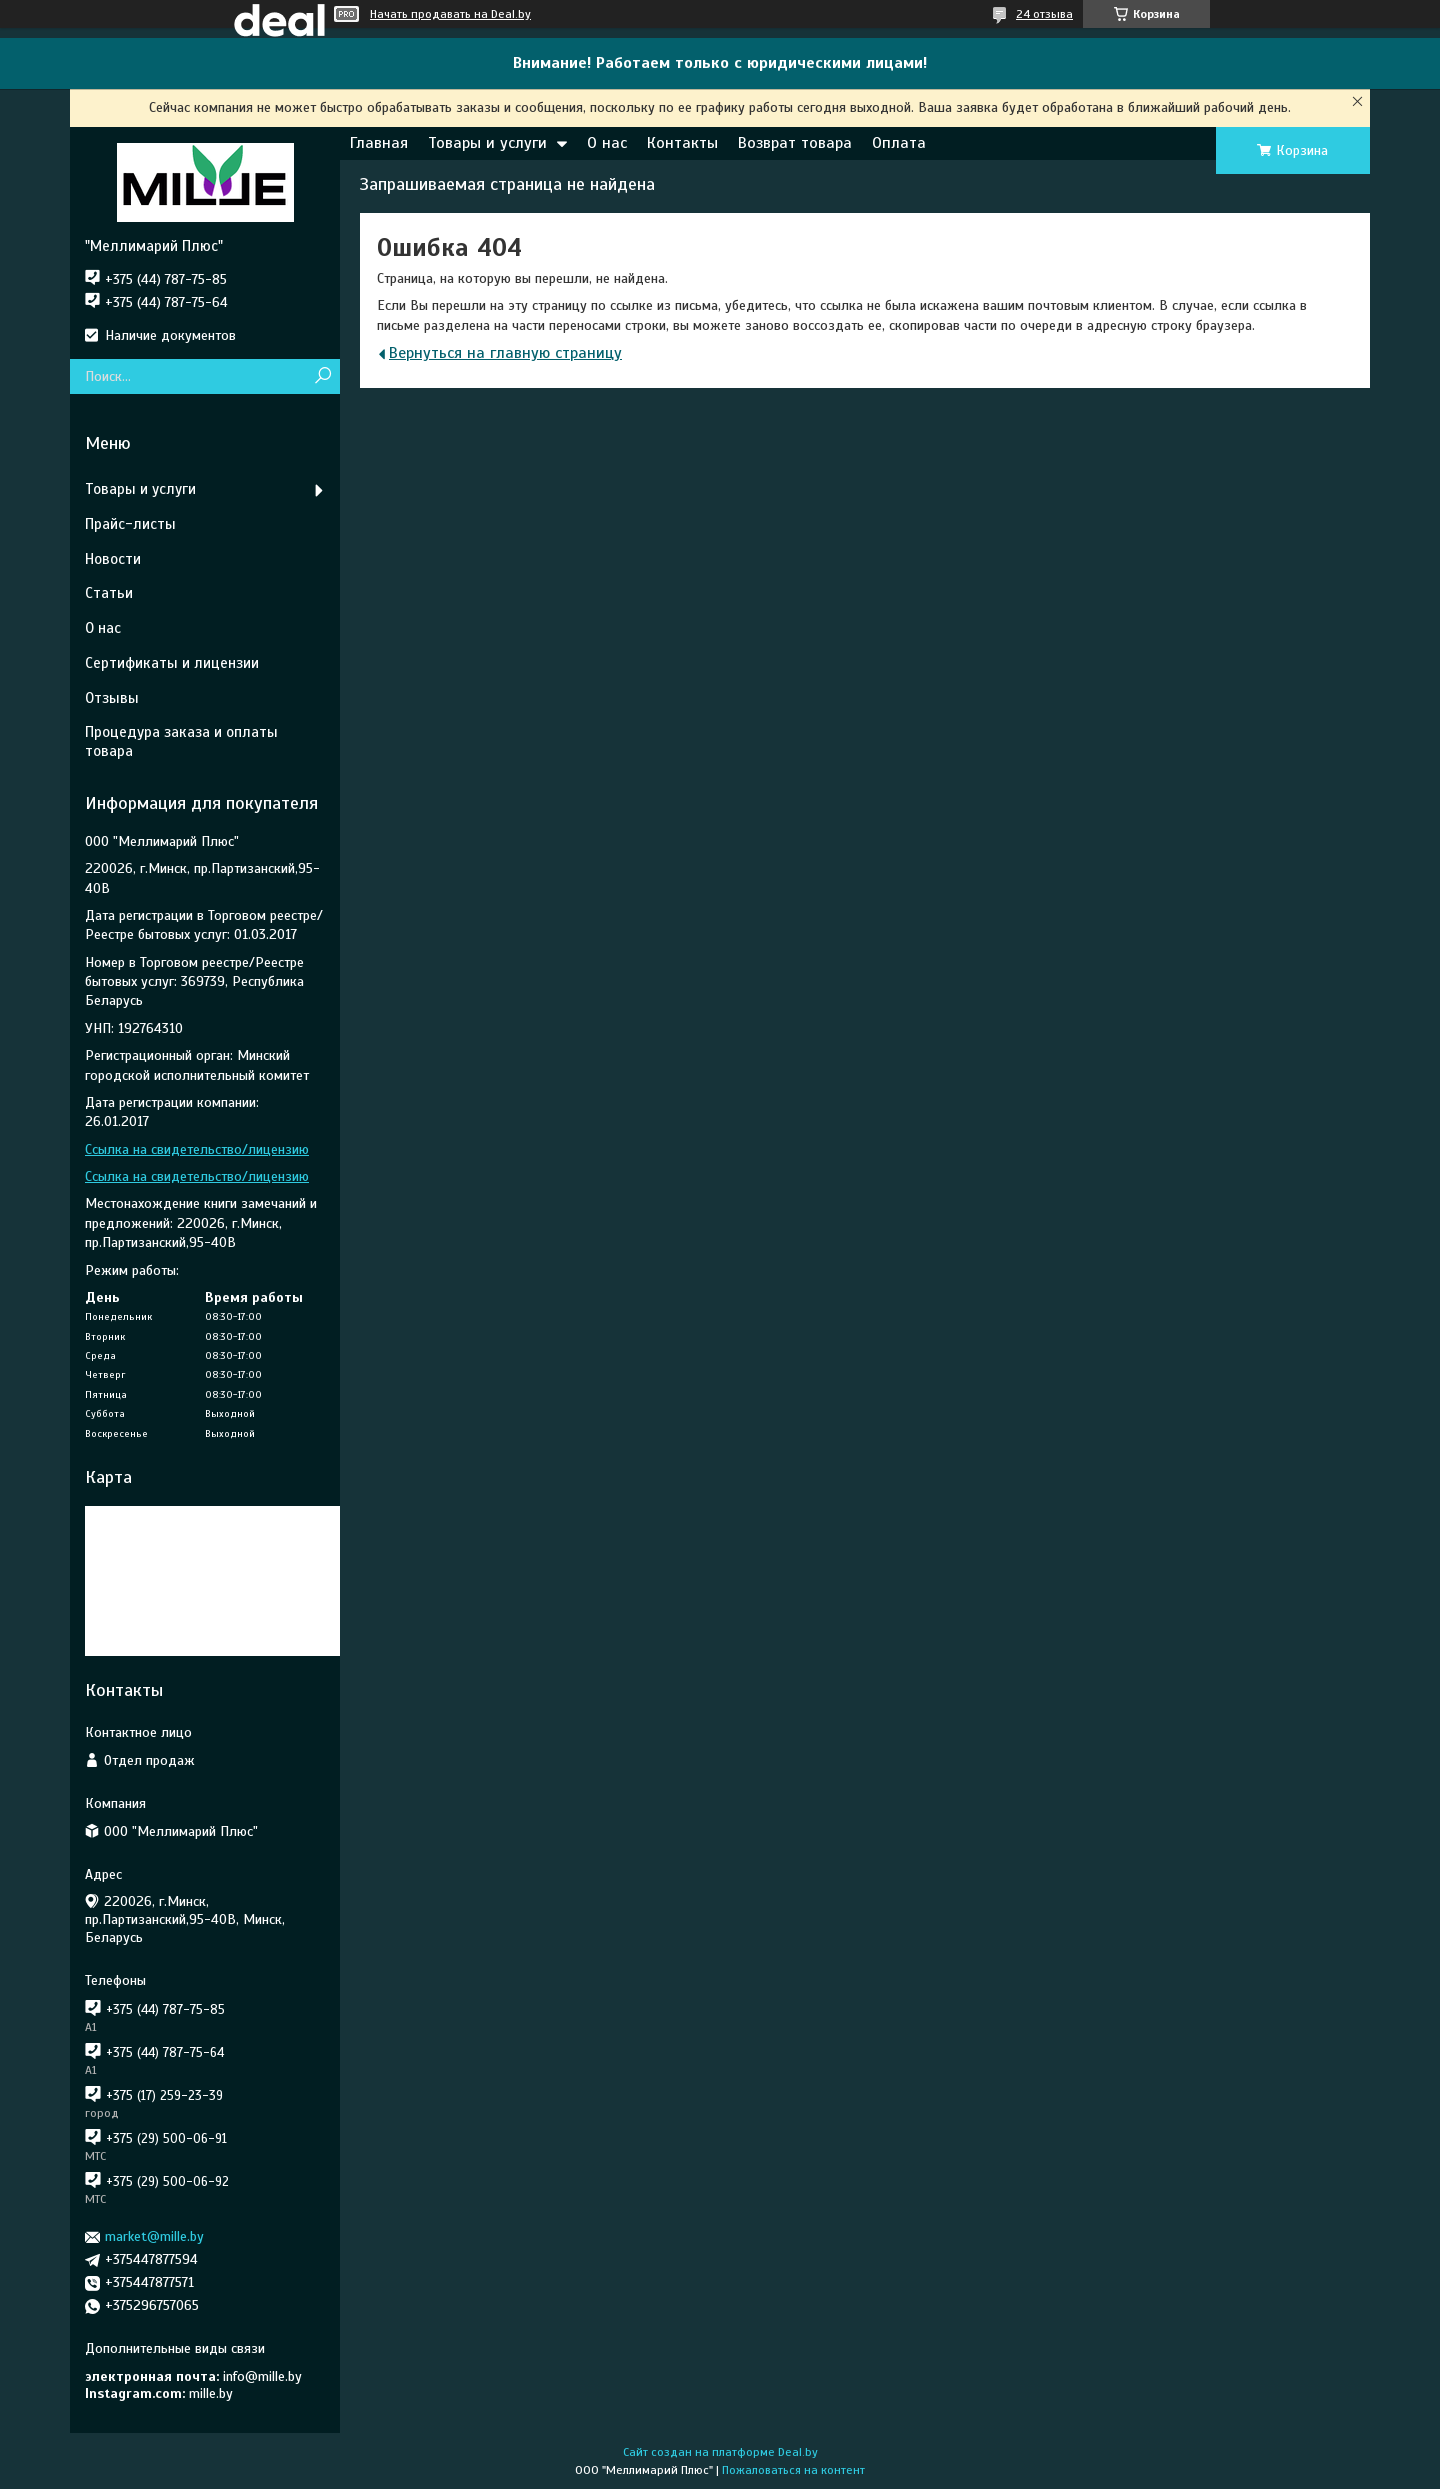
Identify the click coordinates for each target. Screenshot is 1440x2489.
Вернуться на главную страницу (505, 353)
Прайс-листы (130, 524)
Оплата (899, 143)
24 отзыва (1044, 14)
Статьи (109, 593)
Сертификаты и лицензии (172, 663)
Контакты (682, 143)
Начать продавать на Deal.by (450, 14)
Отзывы (112, 698)
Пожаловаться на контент (793, 2470)
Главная (379, 143)
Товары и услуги (487, 143)
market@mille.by (154, 2236)
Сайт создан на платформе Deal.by (720, 2452)
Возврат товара (795, 143)
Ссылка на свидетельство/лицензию (197, 1149)
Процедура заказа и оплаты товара (181, 741)
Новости (113, 559)
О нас (607, 143)
